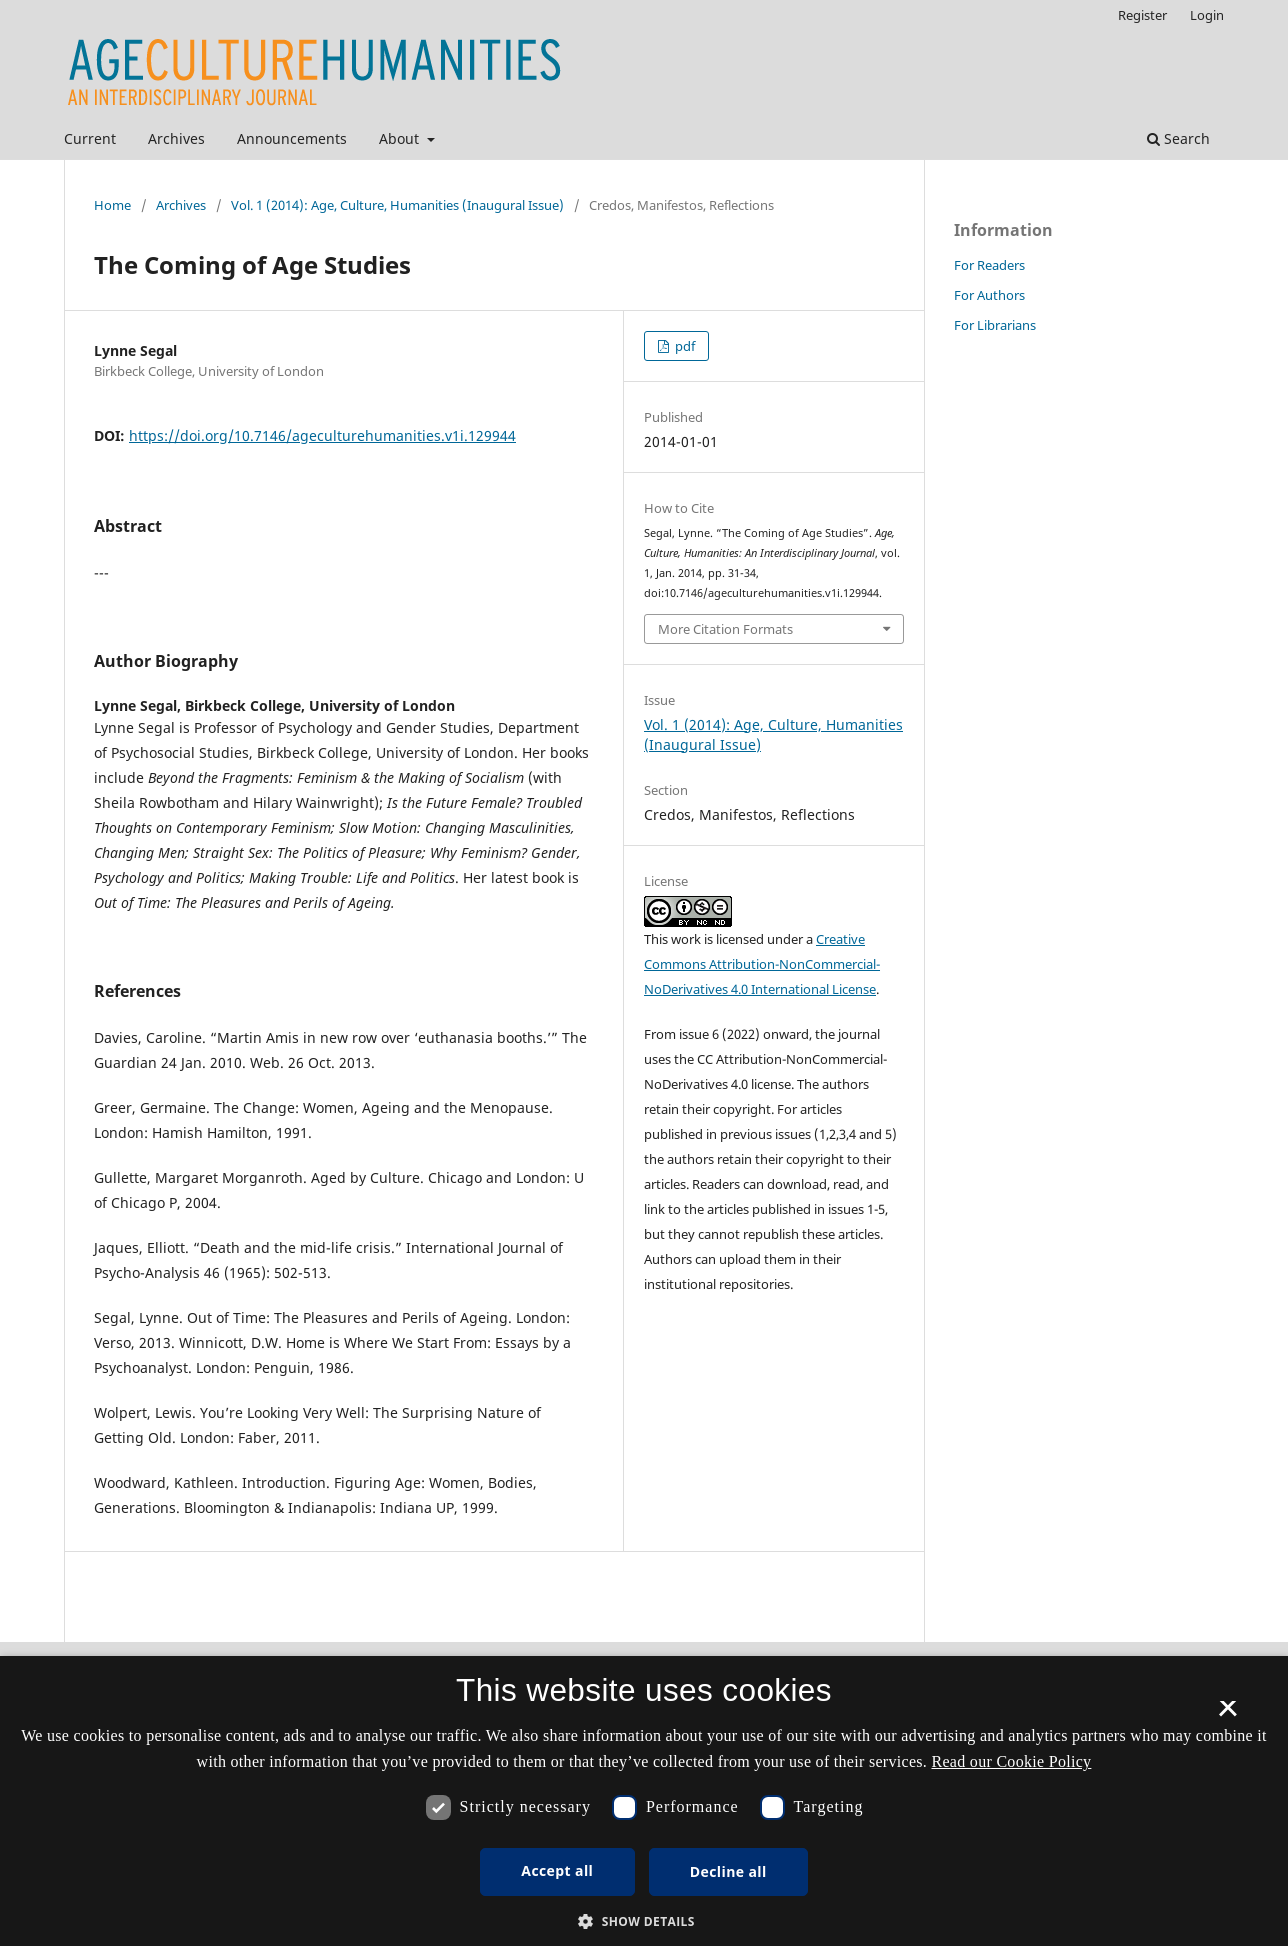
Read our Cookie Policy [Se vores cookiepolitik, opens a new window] (1011, 1761)
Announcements (292, 138)
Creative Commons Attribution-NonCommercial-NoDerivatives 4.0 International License (762, 964)
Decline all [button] (728, 1871)
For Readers (989, 265)
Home (112, 205)
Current (90, 138)
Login (1207, 15)
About (401, 138)
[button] (644, 1921)
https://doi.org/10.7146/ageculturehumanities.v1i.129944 (322, 435)
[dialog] (644, 1801)
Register (1142, 15)
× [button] (1227, 1715)
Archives (176, 138)
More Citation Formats (725, 629)
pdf (683, 346)
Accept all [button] (557, 1870)
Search (1178, 138)
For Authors (989, 295)
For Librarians (995, 325)
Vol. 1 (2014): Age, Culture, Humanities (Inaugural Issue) (397, 205)
